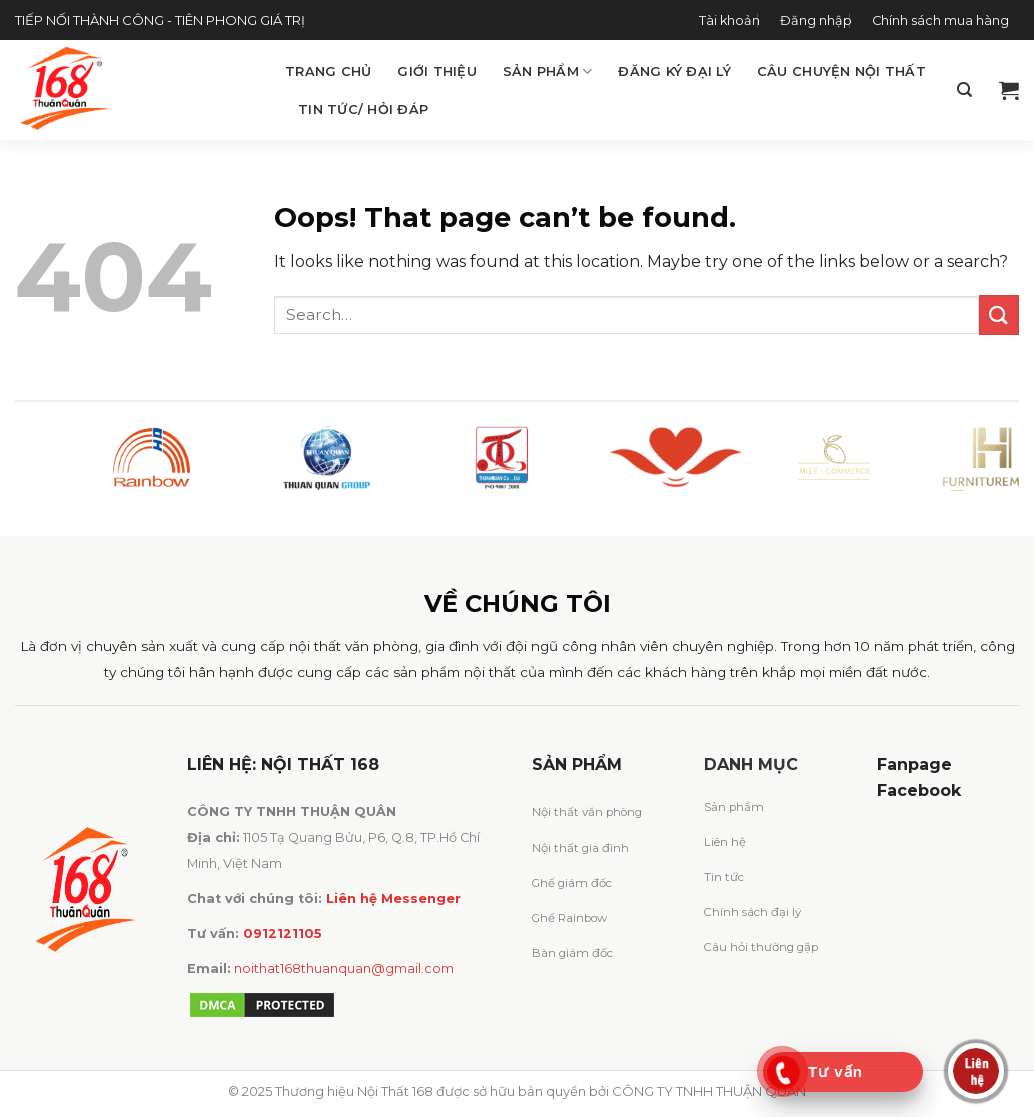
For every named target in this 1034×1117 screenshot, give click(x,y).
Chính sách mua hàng (940, 20)
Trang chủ (328, 71)
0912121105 (282, 933)
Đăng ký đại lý (674, 71)
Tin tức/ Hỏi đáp (363, 109)
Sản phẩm (548, 71)
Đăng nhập (816, 20)
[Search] (964, 90)
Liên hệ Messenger (393, 898)
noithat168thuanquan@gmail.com (344, 968)
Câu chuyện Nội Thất (841, 71)
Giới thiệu (437, 71)
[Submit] (999, 314)
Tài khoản (729, 20)
